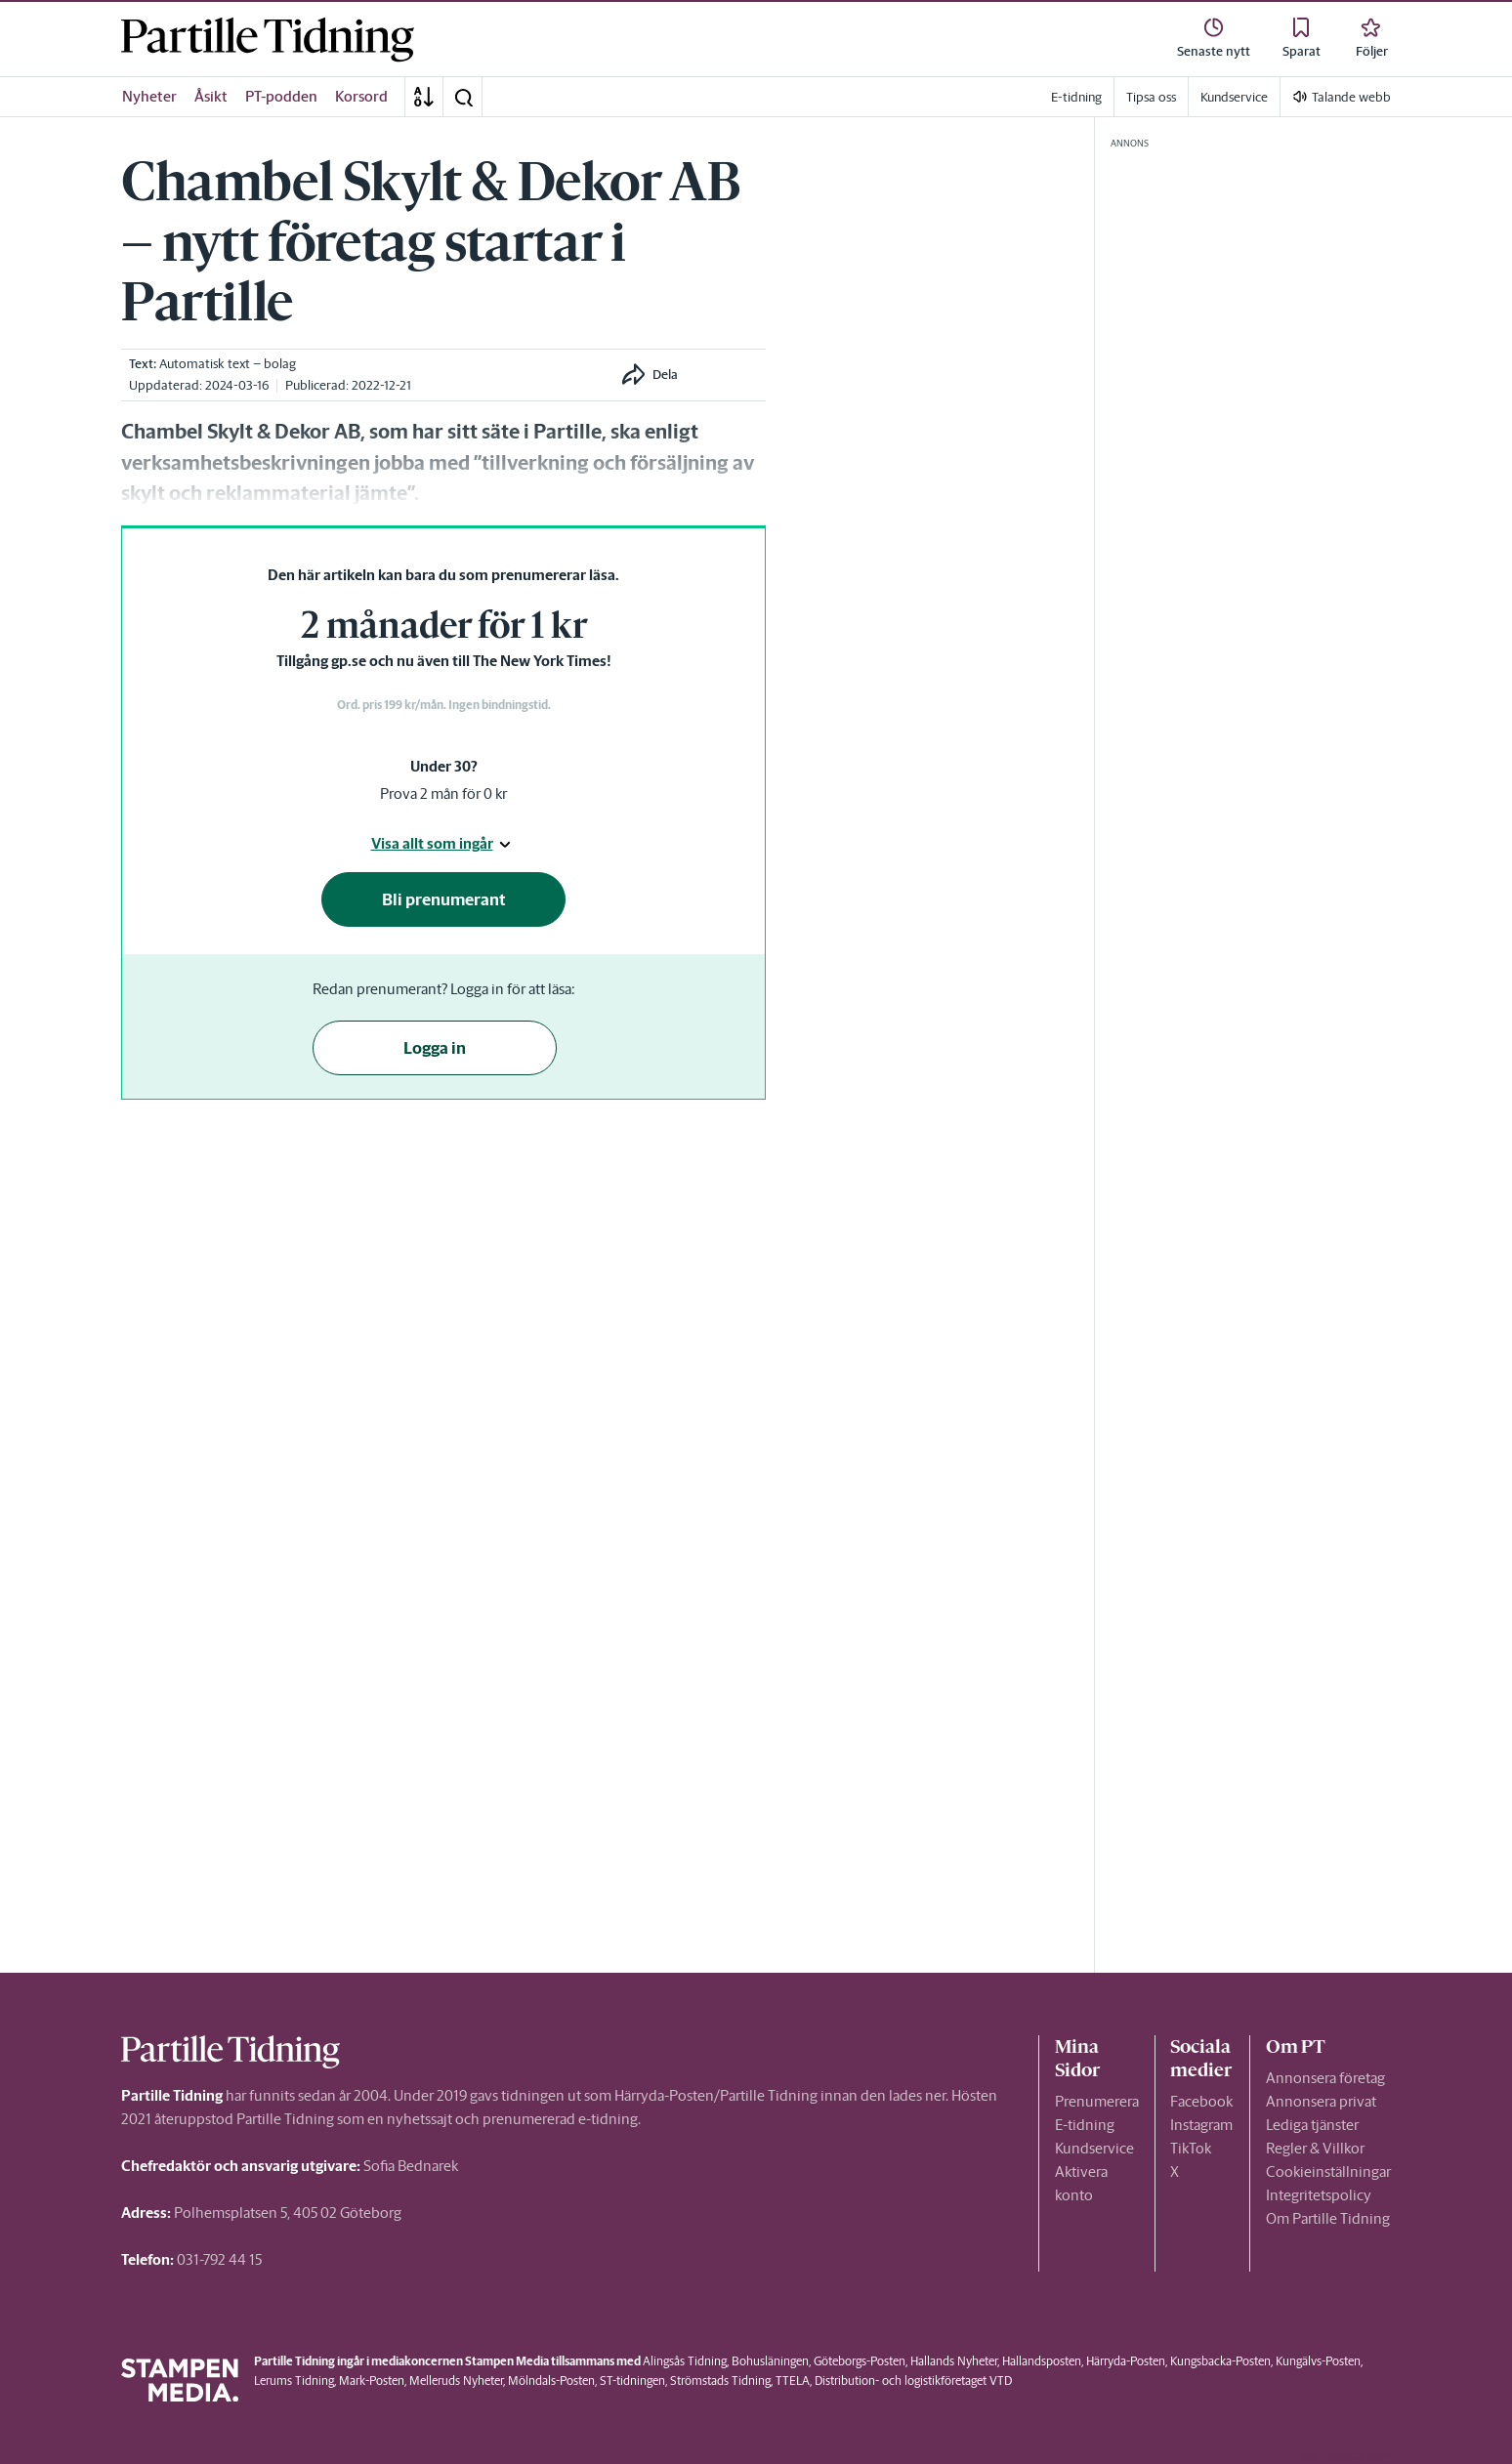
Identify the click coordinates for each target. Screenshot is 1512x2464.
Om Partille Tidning (1328, 2218)
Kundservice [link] (1234, 97)
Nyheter (149, 96)
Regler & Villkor (1315, 2148)
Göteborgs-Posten (859, 2361)
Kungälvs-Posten (1318, 2361)
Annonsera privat (1321, 2101)
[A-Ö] (424, 96)
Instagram (1201, 2124)
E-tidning (1084, 2124)
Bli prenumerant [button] (444, 899)
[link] (267, 39)
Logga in (434, 1048)
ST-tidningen (632, 2380)
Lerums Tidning (294, 2380)
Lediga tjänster (1312, 2124)
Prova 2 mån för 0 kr (443, 793)
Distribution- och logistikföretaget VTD (913, 2380)
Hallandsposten (1041, 2361)
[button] (463, 96)
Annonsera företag (1325, 2077)
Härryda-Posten (1125, 2361)
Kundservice (1094, 2148)
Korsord (361, 96)
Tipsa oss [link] (1151, 97)
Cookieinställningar (1328, 2171)
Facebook (1201, 2101)
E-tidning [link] (1076, 97)
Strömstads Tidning (720, 2380)
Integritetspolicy (1318, 2195)
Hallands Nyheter (953, 2361)
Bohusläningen (770, 2361)
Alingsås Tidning (685, 2361)
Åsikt (211, 96)
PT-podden (281, 96)
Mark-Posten (371, 2380)
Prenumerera (1097, 2101)
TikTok (1190, 2148)
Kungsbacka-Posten (1220, 2361)
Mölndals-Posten (551, 2380)
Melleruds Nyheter (456, 2380)
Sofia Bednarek (410, 2165)
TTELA (793, 2380)
